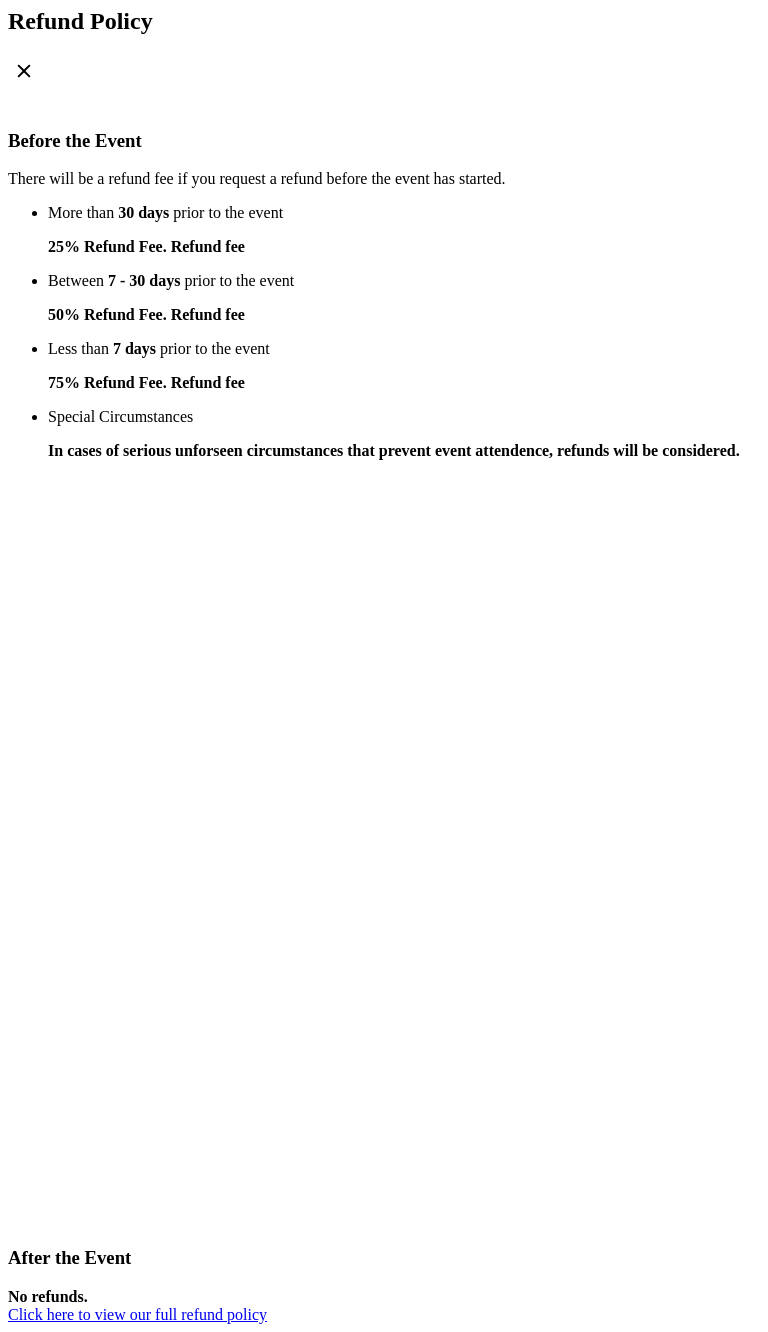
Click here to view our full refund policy (137, 1314)
